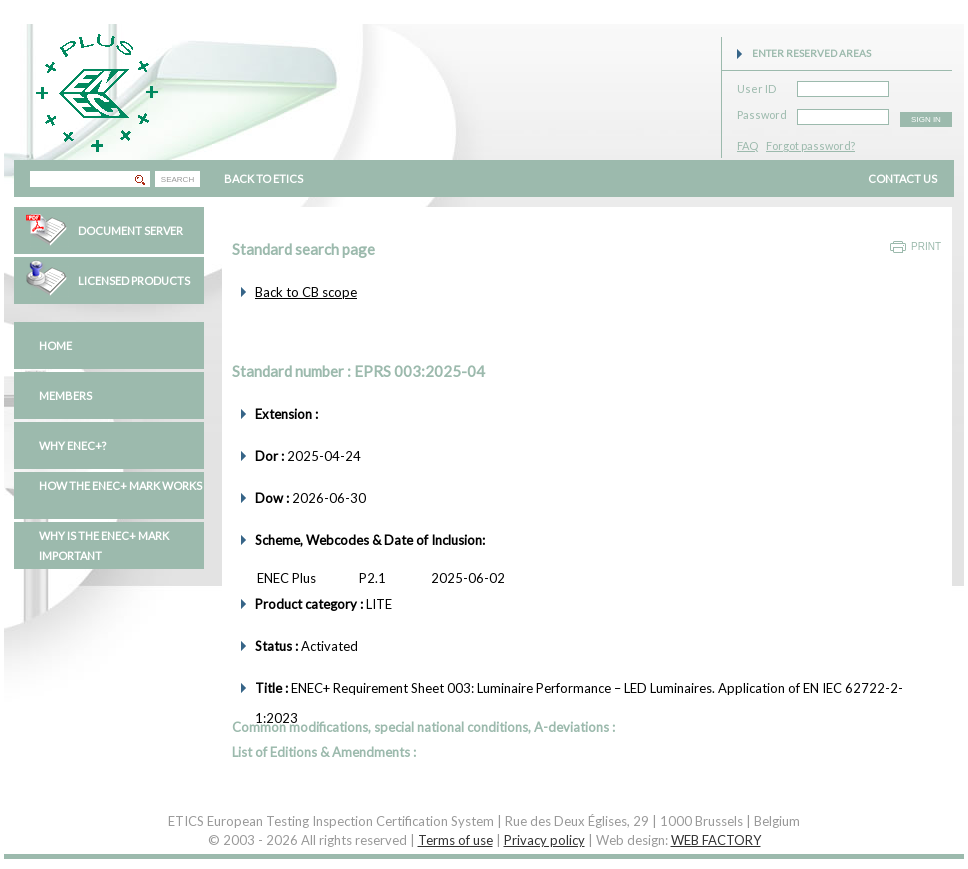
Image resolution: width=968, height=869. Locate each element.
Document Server (130, 230)
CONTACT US (902, 178)
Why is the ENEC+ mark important (104, 545)
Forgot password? (810, 145)
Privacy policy (544, 840)
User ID (756, 85)
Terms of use (455, 840)
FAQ (747, 145)
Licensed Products (134, 280)
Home (55, 345)
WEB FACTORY (716, 840)
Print (926, 246)
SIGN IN (926, 119)
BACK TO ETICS (263, 178)
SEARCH (177, 179)
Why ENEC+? (72, 445)
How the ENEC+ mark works (120, 485)
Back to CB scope (306, 292)
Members (65, 395)
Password (762, 111)
